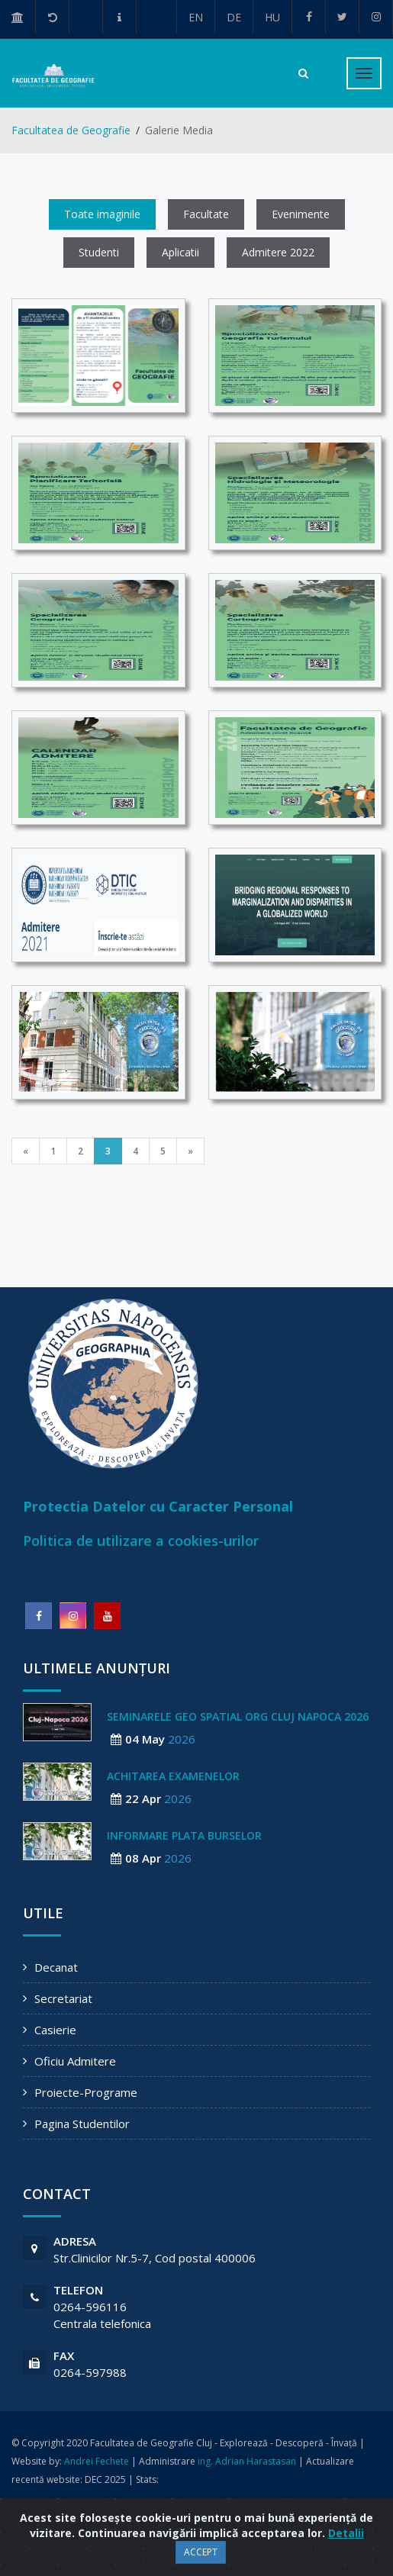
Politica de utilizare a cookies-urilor (141, 1540)
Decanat (56, 1967)
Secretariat (63, 1998)
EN (195, 17)
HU (272, 17)
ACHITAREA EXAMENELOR (173, 1776)
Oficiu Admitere (75, 2061)
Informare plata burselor (184, 1835)
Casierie (55, 2029)
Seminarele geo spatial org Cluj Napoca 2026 (238, 1716)
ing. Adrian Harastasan (247, 2461)
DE (234, 17)
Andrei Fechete (96, 2461)
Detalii (346, 2533)
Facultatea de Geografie (70, 130)
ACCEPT (200, 2551)
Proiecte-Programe (85, 2092)
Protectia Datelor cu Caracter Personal (158, 1506)
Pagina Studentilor (82, 2123)
